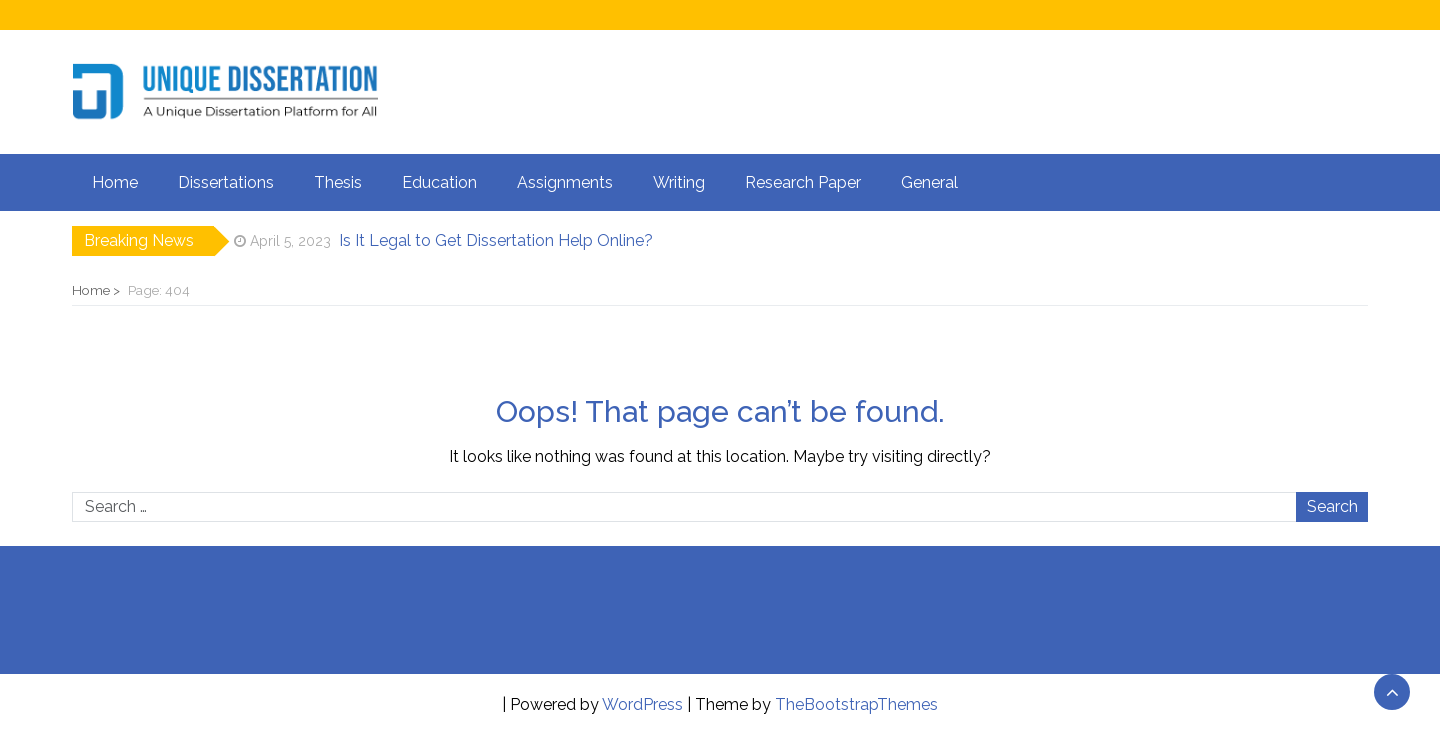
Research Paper (803, 182)
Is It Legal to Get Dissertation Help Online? (496, 240)
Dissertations (226, 182)
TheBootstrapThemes (856, 704)
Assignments (565, 182)
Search (1332, 506)
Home (115, 182)
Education (439, 182)
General (929, 182)
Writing (679, 182)
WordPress (642, 704)
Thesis (338, 182)
